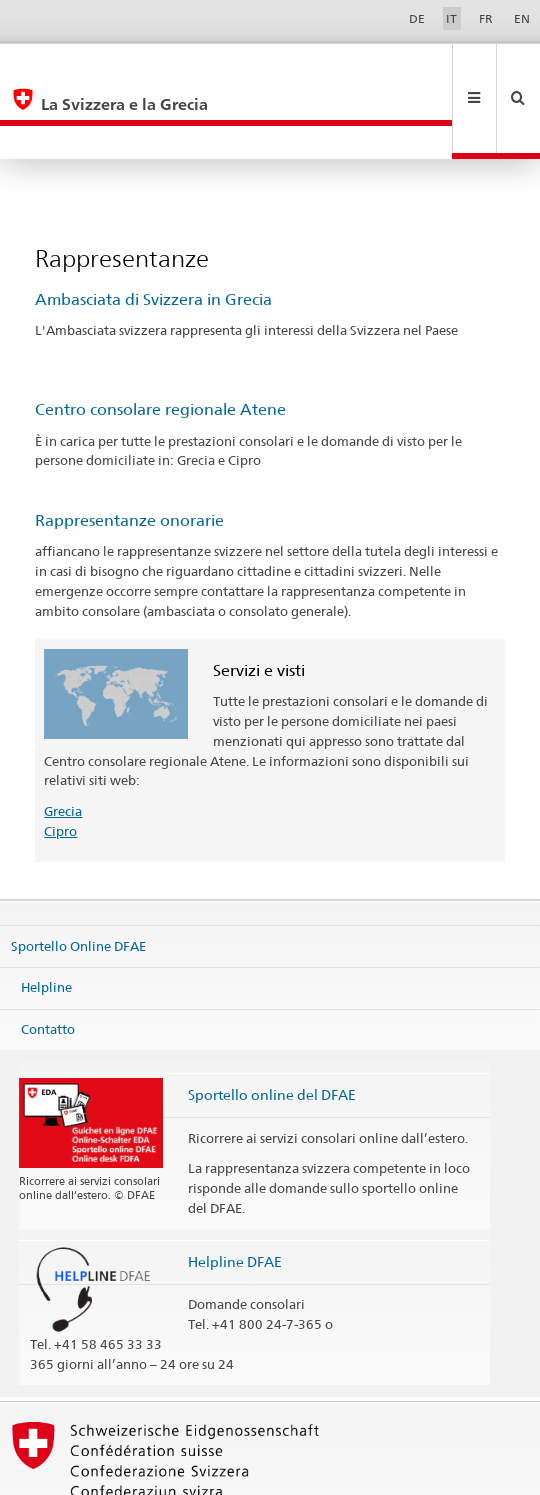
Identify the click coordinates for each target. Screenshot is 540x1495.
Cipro (60, 764)
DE (417, 18)
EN (522, 18)
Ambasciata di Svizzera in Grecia (153, 232)
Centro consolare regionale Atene (160, 342)
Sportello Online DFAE (78, 878)
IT (451, 18)
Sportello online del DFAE (272, 1027)
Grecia (63, 744)
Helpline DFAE (235, 1194)
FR (486, 18)
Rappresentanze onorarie (129, 453)
